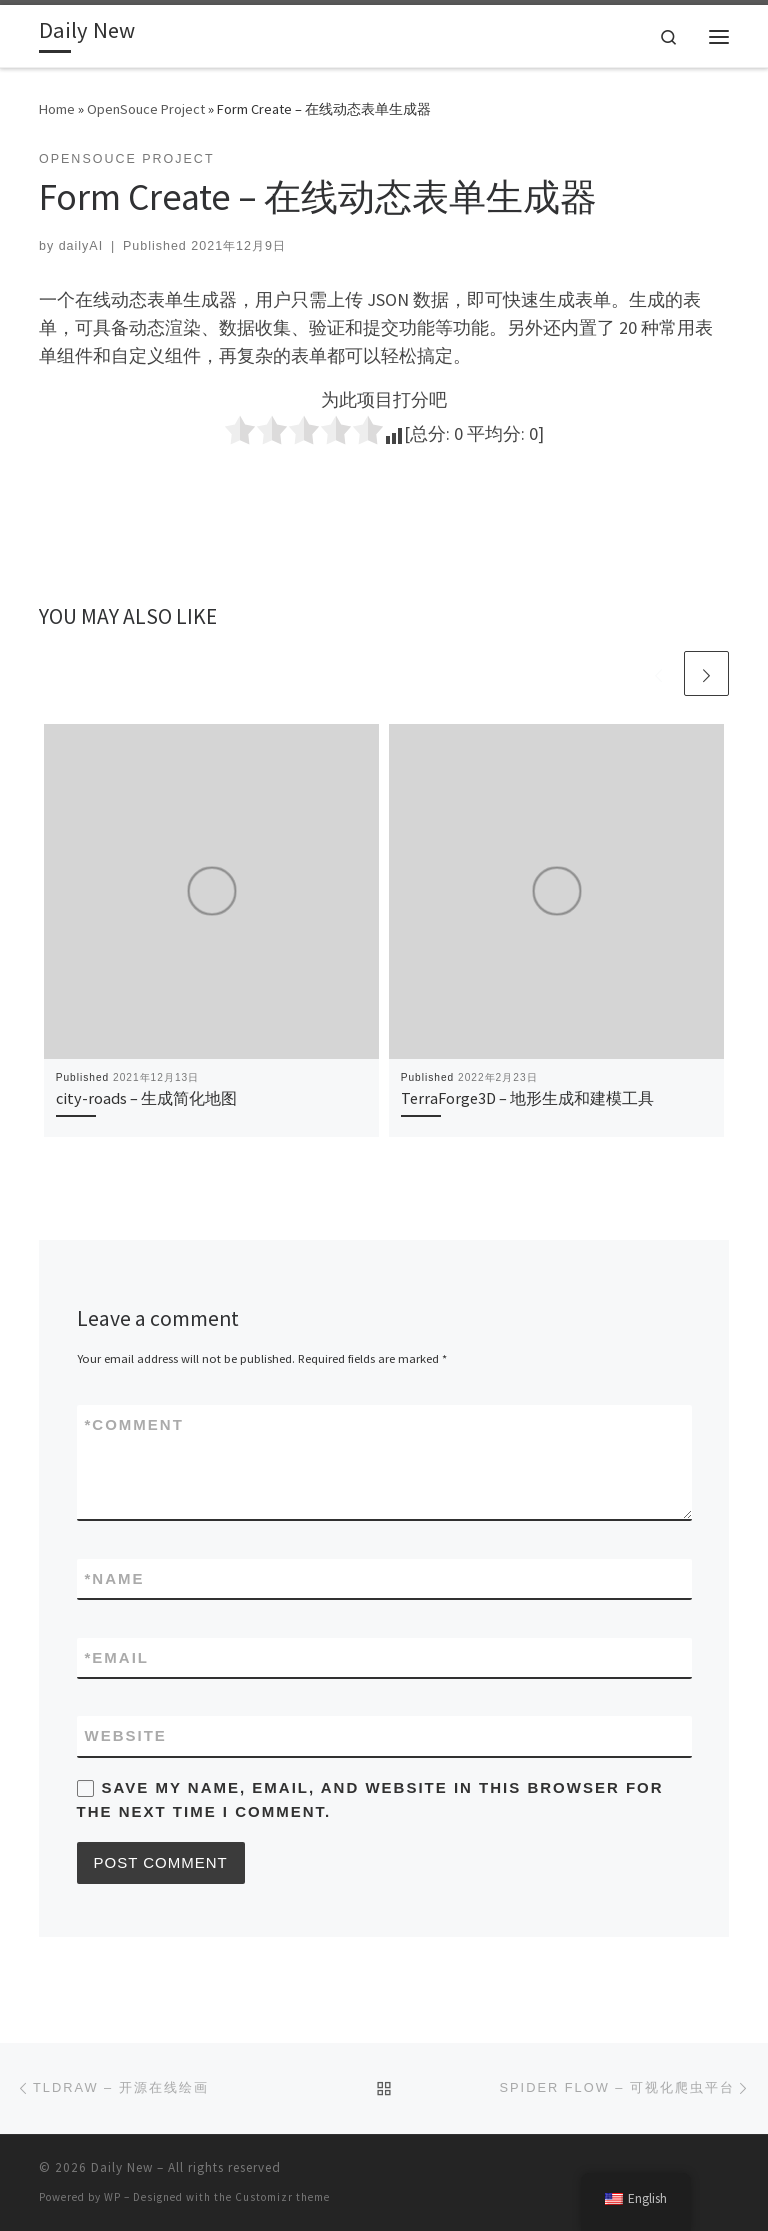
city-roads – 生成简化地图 (146, 1098)
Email (117, 1657)
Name (115, 1578)
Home (57, 109)
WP (112, 2197)
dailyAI (81, 246)
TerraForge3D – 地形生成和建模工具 (527, 1098)
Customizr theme (282, 2197)
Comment (134, 1424)
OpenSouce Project (146, 109)
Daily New (122, 2167)
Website (126, 1735)
